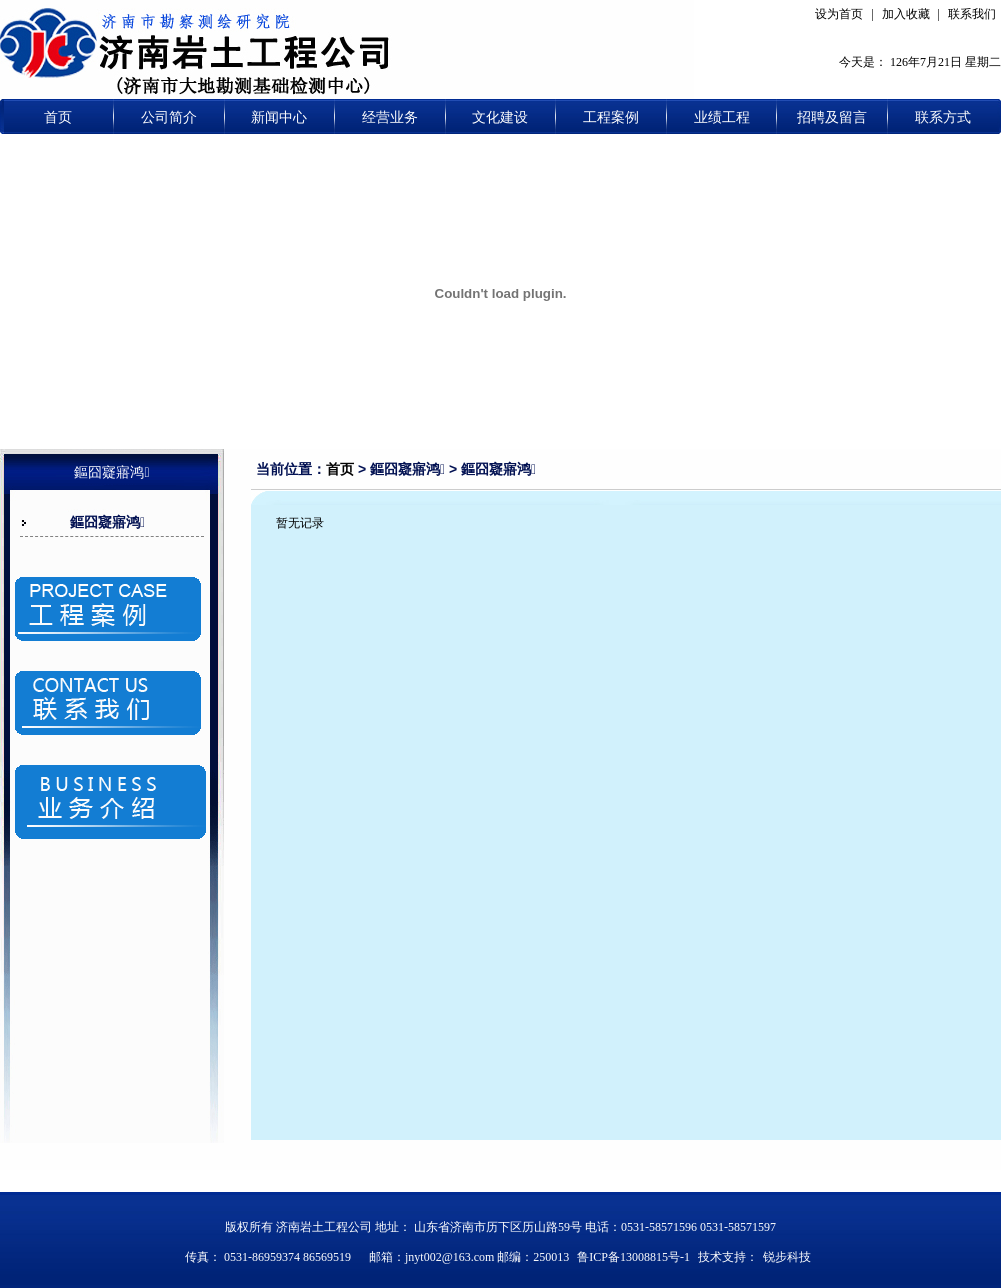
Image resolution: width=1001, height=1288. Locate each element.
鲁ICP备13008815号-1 (633, 1257)
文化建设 (500, 117)
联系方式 (943, 117)
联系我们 (972, 14)
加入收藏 (906, 14)
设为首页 (839, 14)
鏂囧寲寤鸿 (107, 522)
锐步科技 (787, 1257)
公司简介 (169, 117)
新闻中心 (279, 117)
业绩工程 (722, 117)
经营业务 (390, 117)
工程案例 (611, 117)
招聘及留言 (832, 117)
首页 (58, 117)
